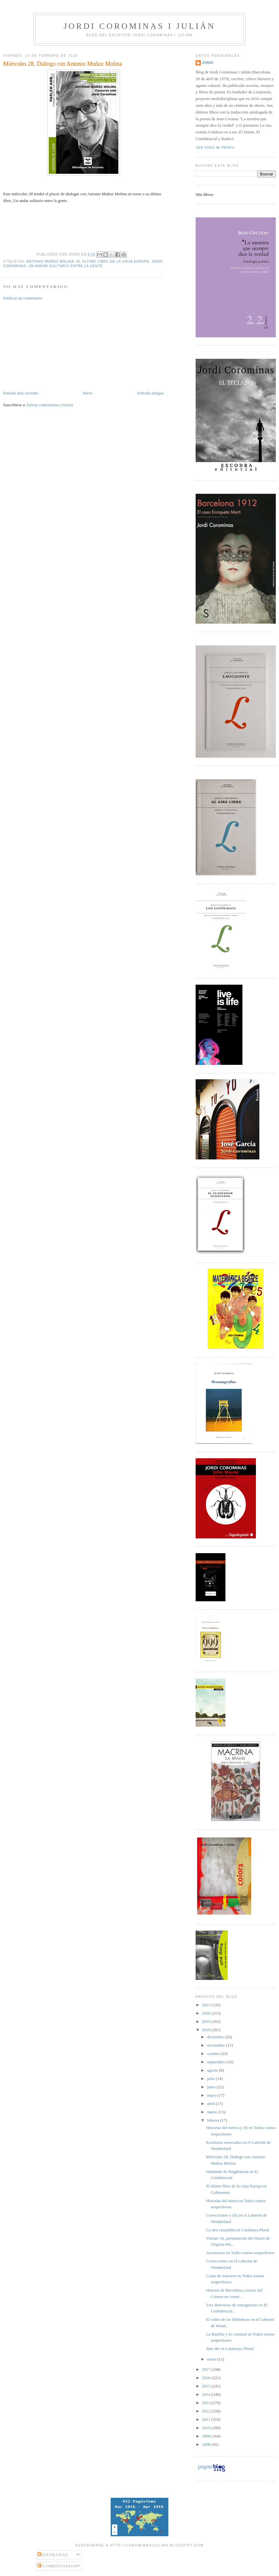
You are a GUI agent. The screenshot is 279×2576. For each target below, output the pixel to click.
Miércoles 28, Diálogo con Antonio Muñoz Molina (62, 64)
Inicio (87, 393)
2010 (206, 2427)
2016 (206, 2377)
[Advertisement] (51, 345)
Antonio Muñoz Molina (50, 261)
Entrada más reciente (20, 393)
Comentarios (57, 2565)
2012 (206, 2411)
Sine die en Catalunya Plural (229, 2348)
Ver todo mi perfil (215, 147)
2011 (206, 2419)
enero (212, 2359)
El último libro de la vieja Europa (112, 261)
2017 (206, 2369)
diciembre (216, 2036)
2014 (206, 2394)
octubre (214, 2053)
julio (211, 2078)
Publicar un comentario (22, 298)
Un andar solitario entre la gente (66, 266)
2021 (206, 2004)
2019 (206, 2021)
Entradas (53, 2554)
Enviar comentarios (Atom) (50, 404)
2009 (206, 2436)
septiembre (216, 2061)
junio (212, 2086)
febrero (213, 2120)
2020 (206, 2013)
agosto (213, 2070)
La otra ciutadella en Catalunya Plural (237, 2229)
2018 (206, 2029)
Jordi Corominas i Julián (139, 26)
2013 (206, 2402)
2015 (206, 2386)
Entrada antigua (150, 393)
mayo (212, 2095)
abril (211, 2103)
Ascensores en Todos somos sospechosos (240, 2252)
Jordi (208, 62)
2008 (206, 2444)
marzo (213, 2111)
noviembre (216, 2045)
